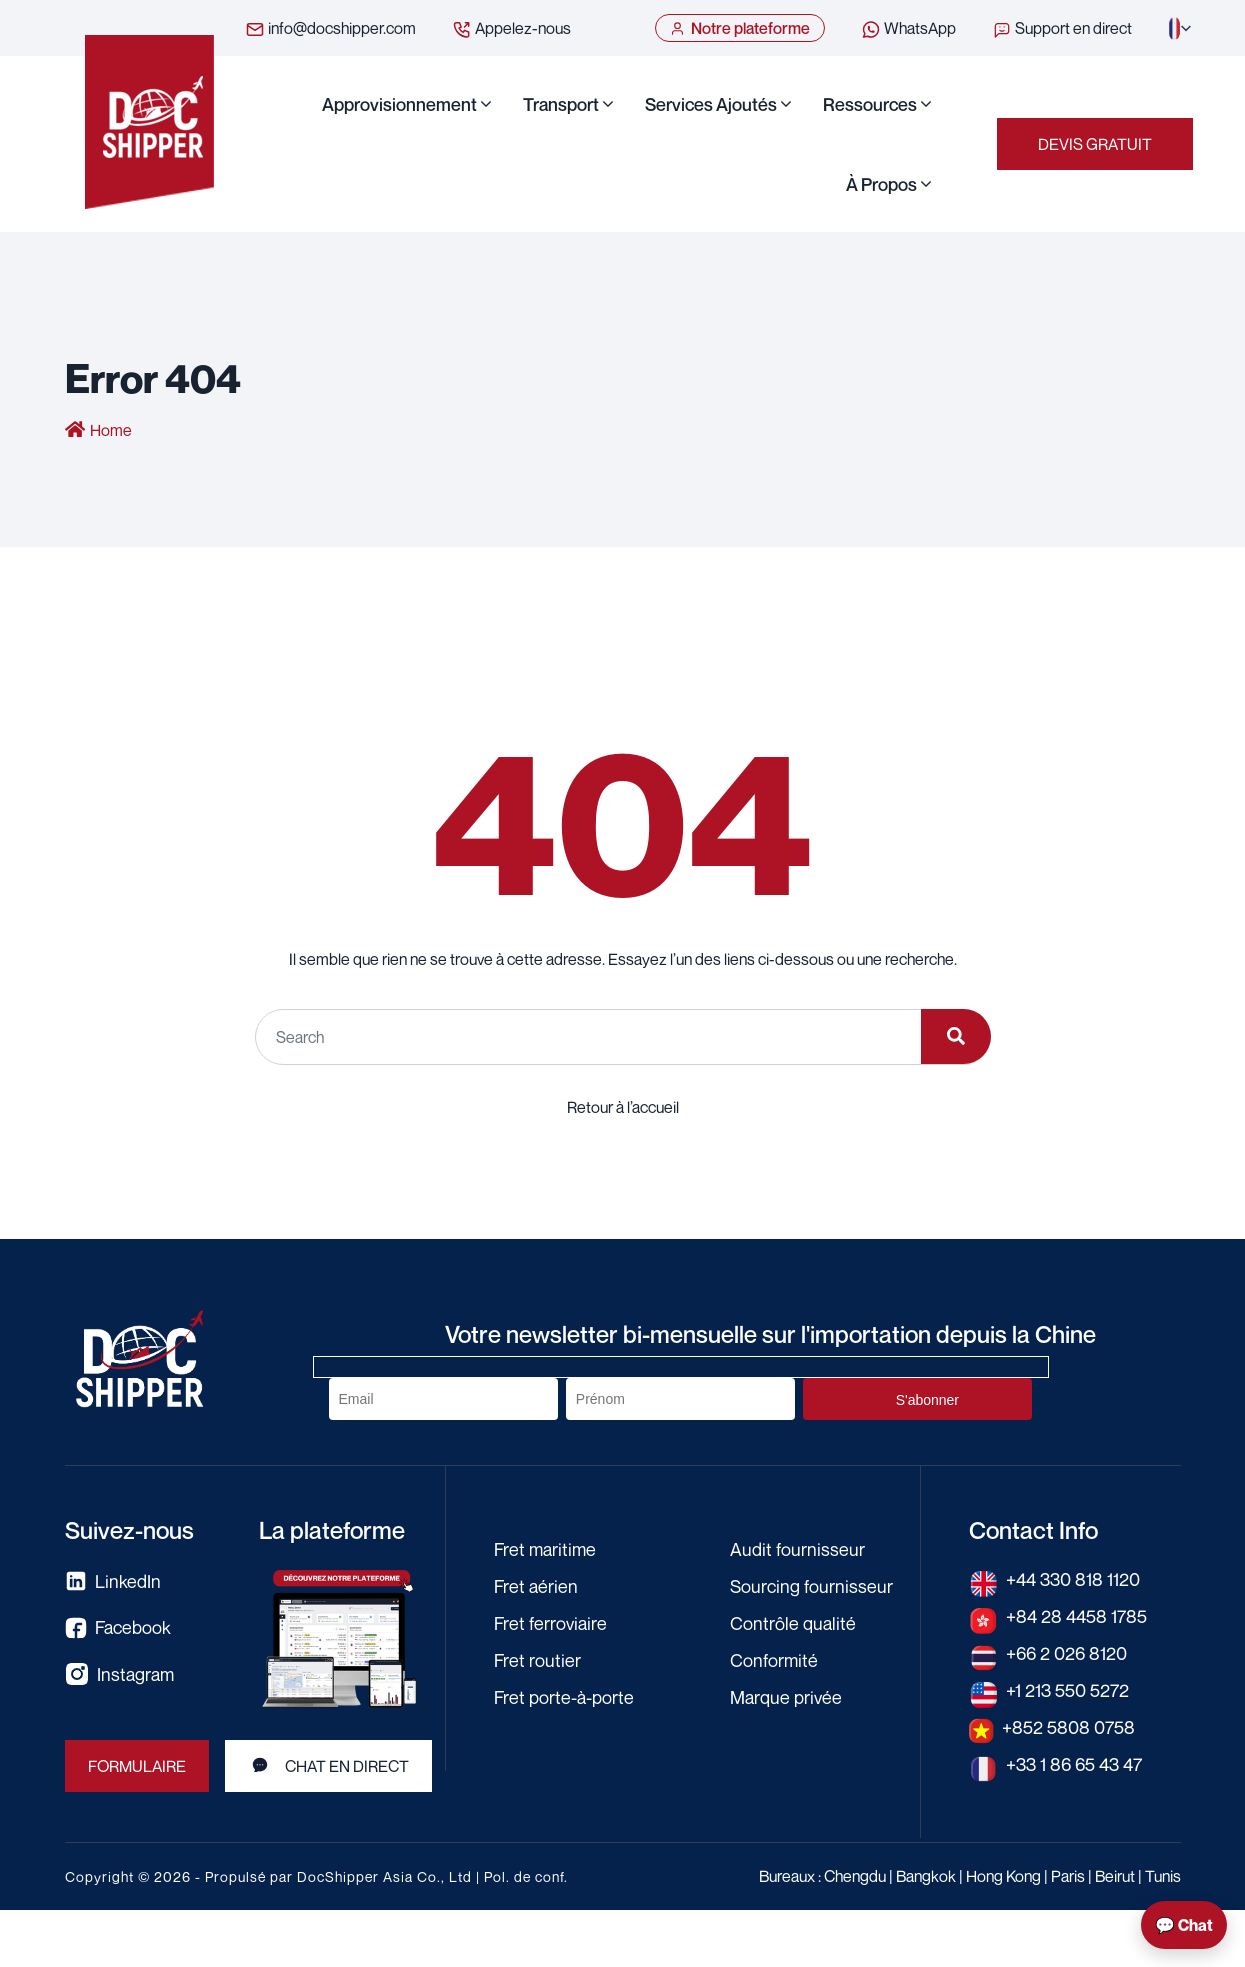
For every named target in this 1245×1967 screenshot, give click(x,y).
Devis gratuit (1095, 144)
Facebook (118, 1627)
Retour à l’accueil (623, 1107)
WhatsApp (908, 29)
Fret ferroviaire (550, 1623)
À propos (881, 184)
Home (111, 430)
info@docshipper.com (330, 29)
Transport (561, 104)
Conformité (774, 1660)
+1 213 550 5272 (1067, 1690)
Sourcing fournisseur (811, 1586)
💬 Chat (1184, 1925)
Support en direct (1062, 29)
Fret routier (537, 1660)
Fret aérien (536, 1586)
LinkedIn (113, 1581)
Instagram (119, 1674)
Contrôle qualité (793, 1623)
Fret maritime (545, 1549)
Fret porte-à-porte (564, 1697)
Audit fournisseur (797, 1549)
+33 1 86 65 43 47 (1074, 1764)
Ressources (870, 104)
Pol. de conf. (526, 1876)
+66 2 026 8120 (1066, 1653)
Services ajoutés (711, 104)
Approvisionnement (399, 104)
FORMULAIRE (137, 1766)
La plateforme (332, 1530)
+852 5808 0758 (1068, 1727)
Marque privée (786, 1697)
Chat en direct (328, 1766)
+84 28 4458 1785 (1076, 1616)
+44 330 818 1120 (1073, 1579)
